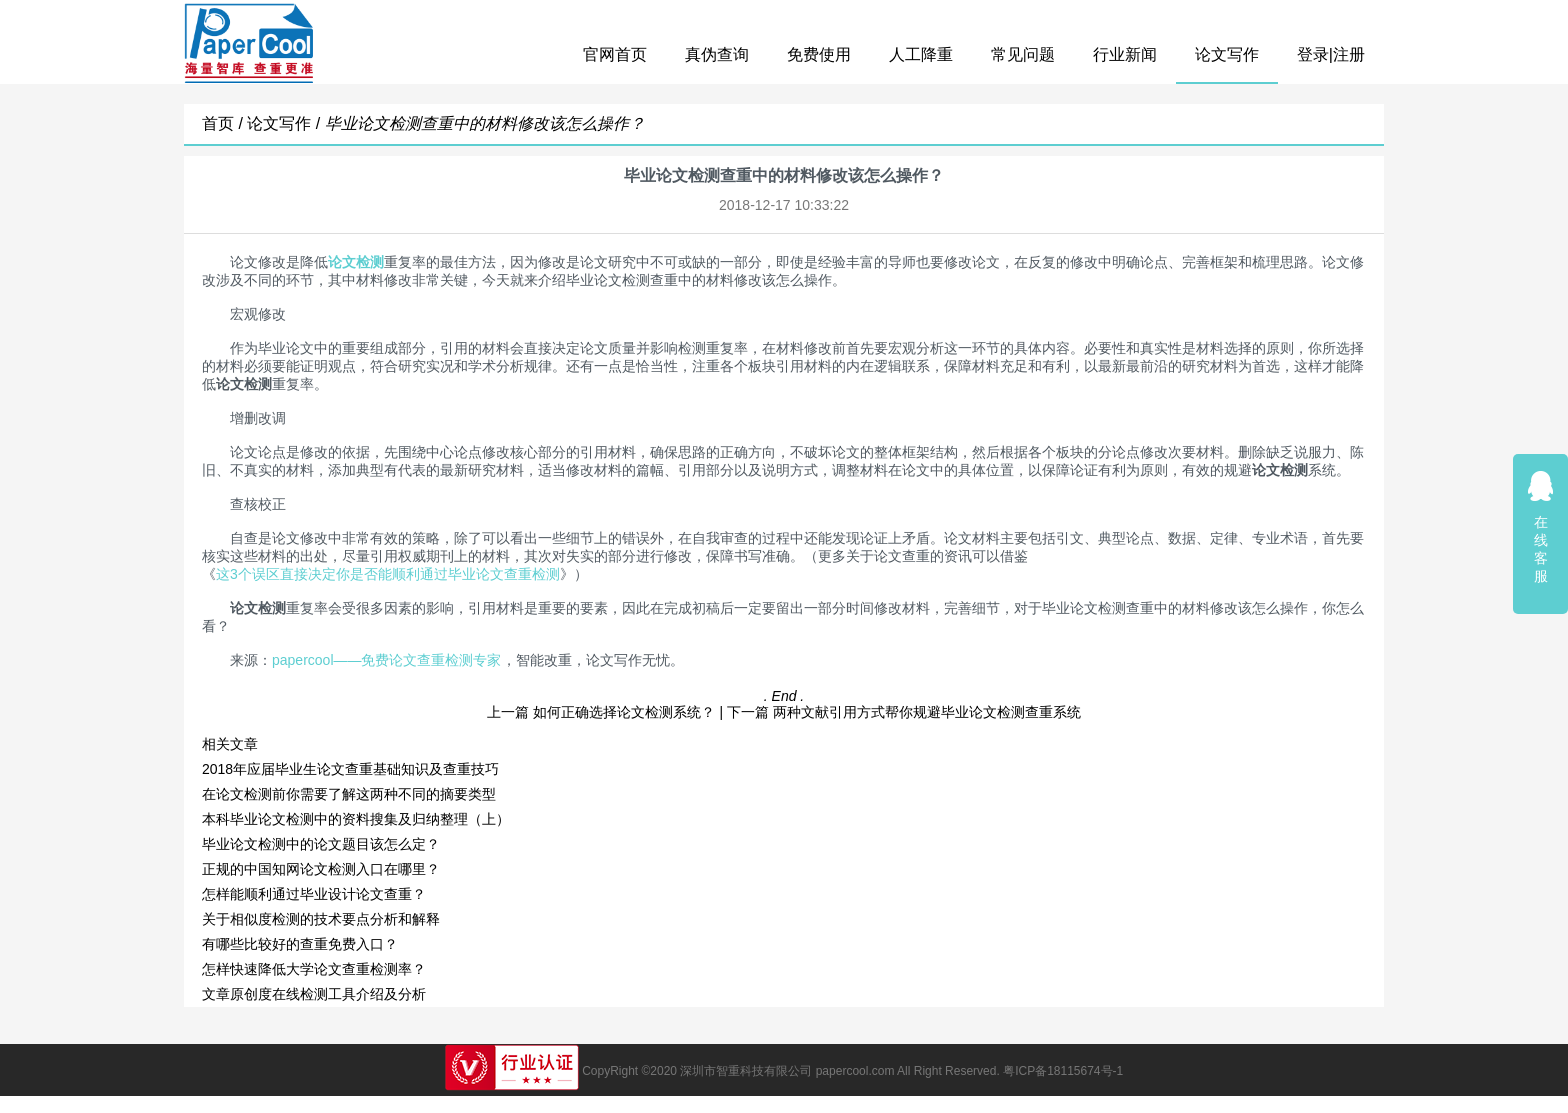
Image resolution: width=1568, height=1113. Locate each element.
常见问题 (1023, 54)
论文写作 (1227, 54)
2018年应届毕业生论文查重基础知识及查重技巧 (350, 769)
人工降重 (921, 54)
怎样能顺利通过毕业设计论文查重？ (314, 894)
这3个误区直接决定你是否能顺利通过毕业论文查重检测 (388, 574)
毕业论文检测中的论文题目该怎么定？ (321, 844)
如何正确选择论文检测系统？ (624, 712)
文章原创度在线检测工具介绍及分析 (314, 994)
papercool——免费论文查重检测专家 (387, 660)
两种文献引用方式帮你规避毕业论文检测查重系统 (927, 712)
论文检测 (356, 262)
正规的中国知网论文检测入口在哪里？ (321, 869)
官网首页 (615, 54)
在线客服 (1541, 526)
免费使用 (819, 54)
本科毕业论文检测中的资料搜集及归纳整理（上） (356, 819)
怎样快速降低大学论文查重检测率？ (314, 969)
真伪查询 (717, 54)
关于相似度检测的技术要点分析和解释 (321, 919)
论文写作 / (285, 123)
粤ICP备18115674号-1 (1063, 1071)
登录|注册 (1331, 54)
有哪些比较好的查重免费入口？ (300, 944)
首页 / (224, 123)
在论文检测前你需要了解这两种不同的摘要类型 (349, 794)
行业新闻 (1125, 54)
